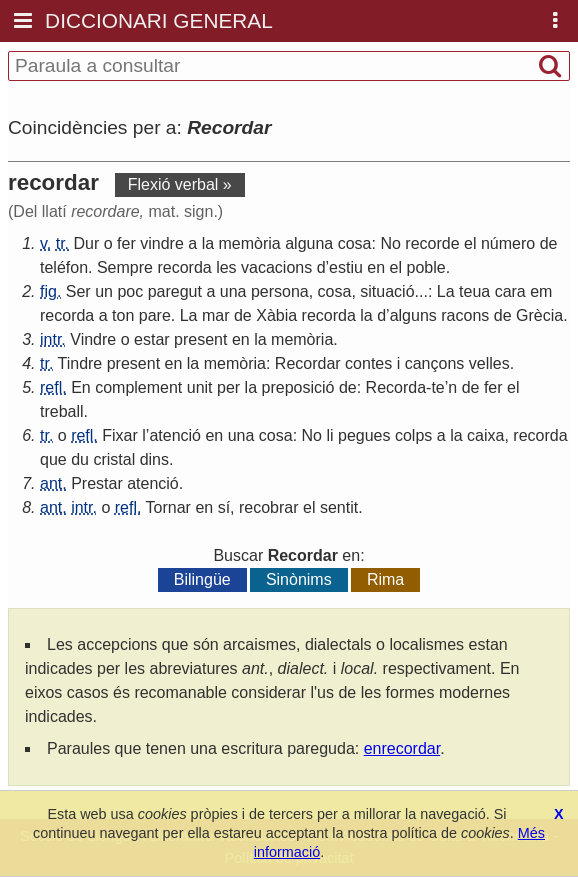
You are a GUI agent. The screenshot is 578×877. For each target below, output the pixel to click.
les (226, 267)
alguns (413, 315)
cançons (435, 363)
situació (387, 291)
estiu (346, 267)
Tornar (168, 507)
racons (465, 315)
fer (126, 243)
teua (474, 291)
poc (130, 291)
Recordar (308, 363)
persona (280, 291)
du (80, 459)
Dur (87, 243)
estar (152, 339)
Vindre (93, 339)
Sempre (125, 267)
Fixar (120, 435)
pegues (364, 435)
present (200, 339)
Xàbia (276, 315)
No (390, 243)
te (437, 387)
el (470, 243)
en (376, 267)
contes (368, 363)
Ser (78, 291)
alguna (309, 243)
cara (510, 291)
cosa (355, 243)
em (541, 291)
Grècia (539, 315)
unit (200, 387)
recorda (184, 267)
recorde (432, 243)
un (104, 291)
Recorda (396, 387)
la (208, 243)
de (549, 243)
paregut (175, 291)
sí (224, 507)
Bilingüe (202, 579)
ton (123, 315)
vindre (162, 243)
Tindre (80, 363)
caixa (485, 435)
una (233, 291)
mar (216, 315)
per (228, 387)
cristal (114, 459)
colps (413, 435)
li (329, 435)
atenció (175, 435)
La (446, 291)
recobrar (269, 507)
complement (138, 387)
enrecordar (402, 748)
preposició (298, 387)
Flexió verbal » (180, 184)
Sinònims (299, 579)
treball (62, 411)
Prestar (97, 483)
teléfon (64, 267)
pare (155, 315)
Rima (385, 579)
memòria (250, 243)
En (81, 387)
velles (489, 363)
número (508, 243)
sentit (339, 507)
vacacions (276, 267)
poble (426, 267)
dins (154, 459)
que (53, 459)
